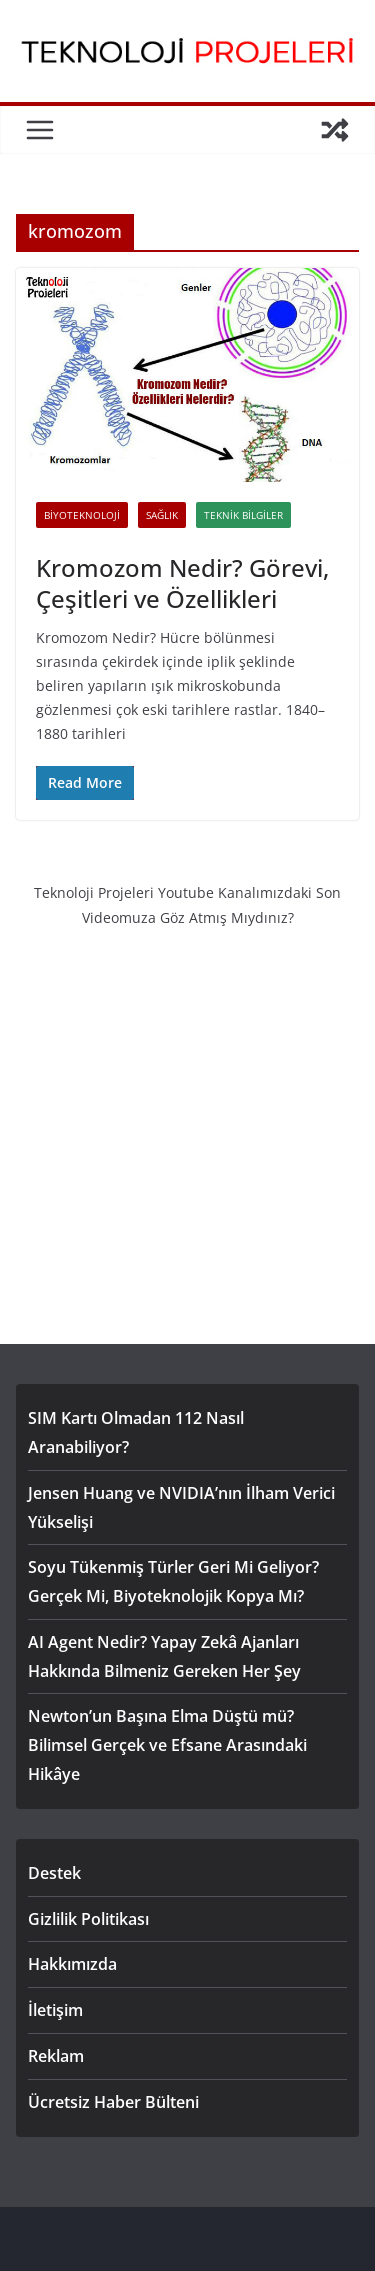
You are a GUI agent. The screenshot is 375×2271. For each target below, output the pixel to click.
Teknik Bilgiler (243, 515)
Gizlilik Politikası (88, 1919)
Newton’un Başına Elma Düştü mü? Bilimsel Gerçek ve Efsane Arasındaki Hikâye (167, 1745)
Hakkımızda (72, 1964)
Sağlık (162, 515)
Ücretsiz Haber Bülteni (113, 2102)
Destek (54, 1873)
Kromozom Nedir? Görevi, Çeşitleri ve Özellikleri (182, 583)
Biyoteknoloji (82, 515)
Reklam (56, 2056)
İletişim (55, 2010)
